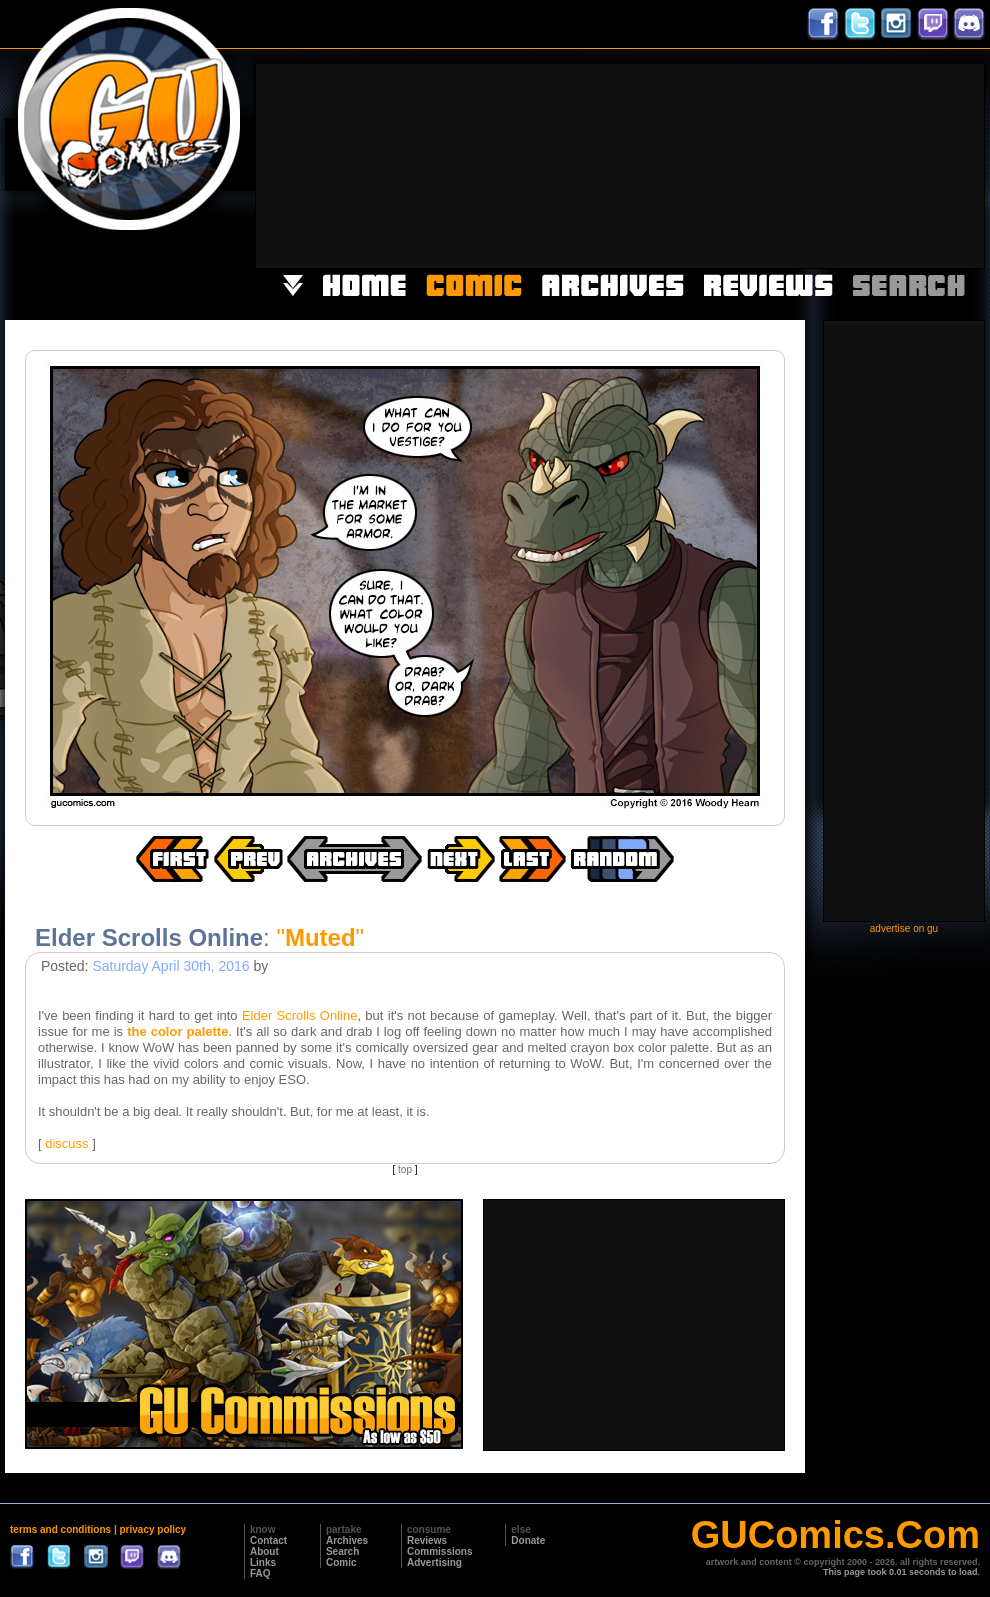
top (405, 1169)
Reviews (427, 1540)
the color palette (177, 1031)
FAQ (260, 1573)
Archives (347, 1540)
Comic (341, 1562)
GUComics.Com (835, 1535)
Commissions (440, 1551)
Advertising (434, 1562)
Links (263, 1562)
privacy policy (152, 1529)
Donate (528, 1540)
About (264, 1551)
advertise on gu (904, 928)
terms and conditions (60, 1529)
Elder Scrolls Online (300, 1015)
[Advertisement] (868, 164)
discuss (66, 1143)
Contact (268, 1540)
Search (342, 1551)
